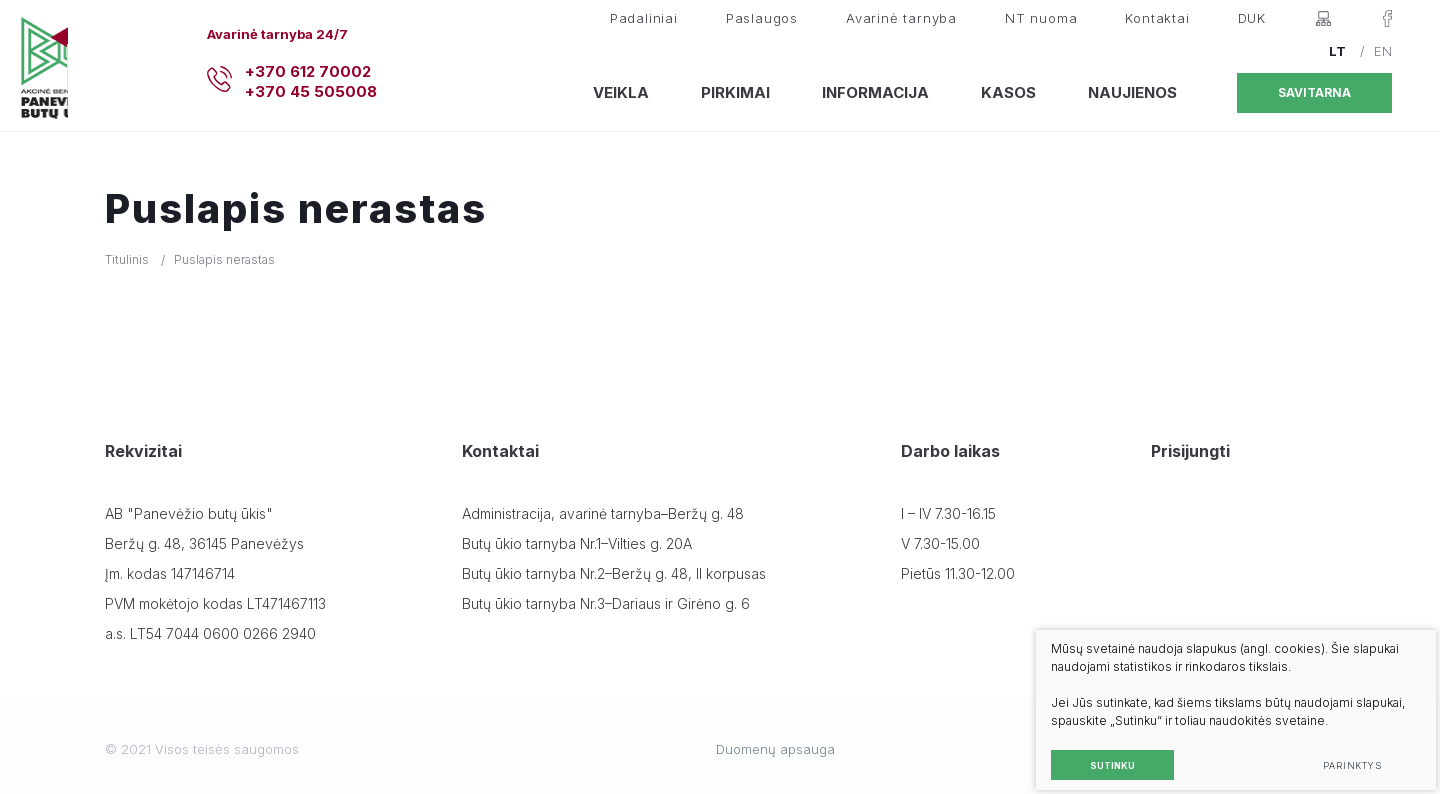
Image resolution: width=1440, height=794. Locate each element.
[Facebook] (1387, 18)
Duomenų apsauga (775, 749)
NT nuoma (1041, 18)
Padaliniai (644, 18)
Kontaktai (1157, 18)
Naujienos (1132, 92)
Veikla (621, 92)
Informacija (875, 92)
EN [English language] (1383, 51)
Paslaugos (762, 18)
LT (1337, 51)
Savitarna (1314, 92)
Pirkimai (735, 92)
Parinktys (1336, 749)
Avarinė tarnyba (901, 18)
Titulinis (127, 259)
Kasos (1008, 92)
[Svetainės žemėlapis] (1323, 18)
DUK (1252, 18)
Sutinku (1096, 749)
